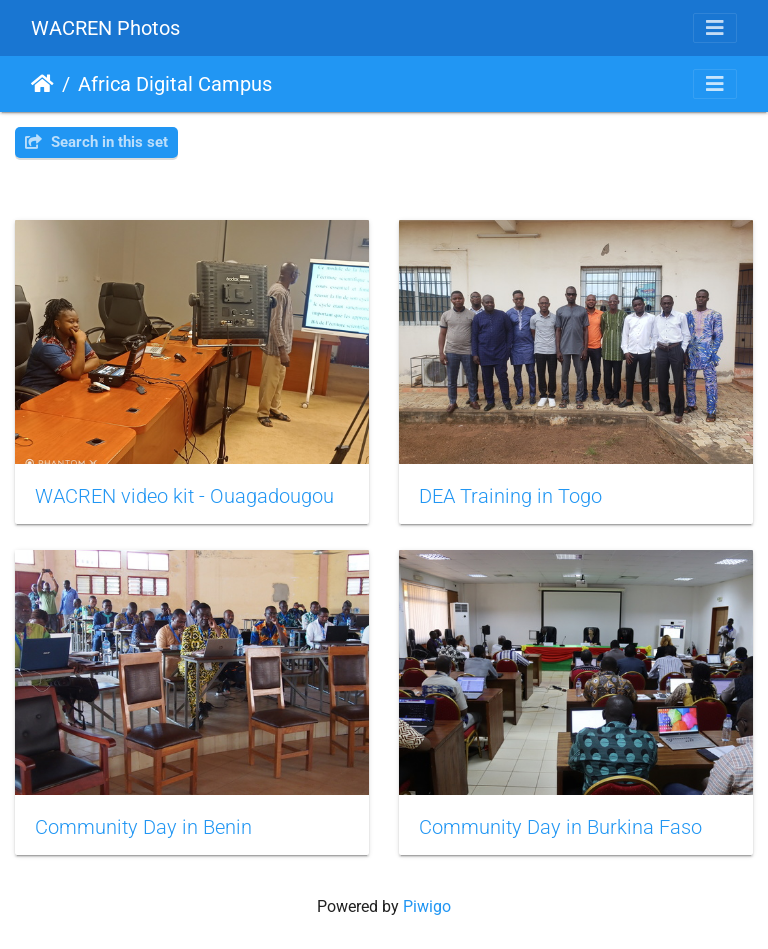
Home (42, 84)
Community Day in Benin (143, 827)
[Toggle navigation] (715, 28)
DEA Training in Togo (510, 496)
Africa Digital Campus (175, 84)
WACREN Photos (105, 28)
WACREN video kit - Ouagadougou (184, 496)
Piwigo (427, 906)
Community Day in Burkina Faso (560, 827)
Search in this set (96, 142)
